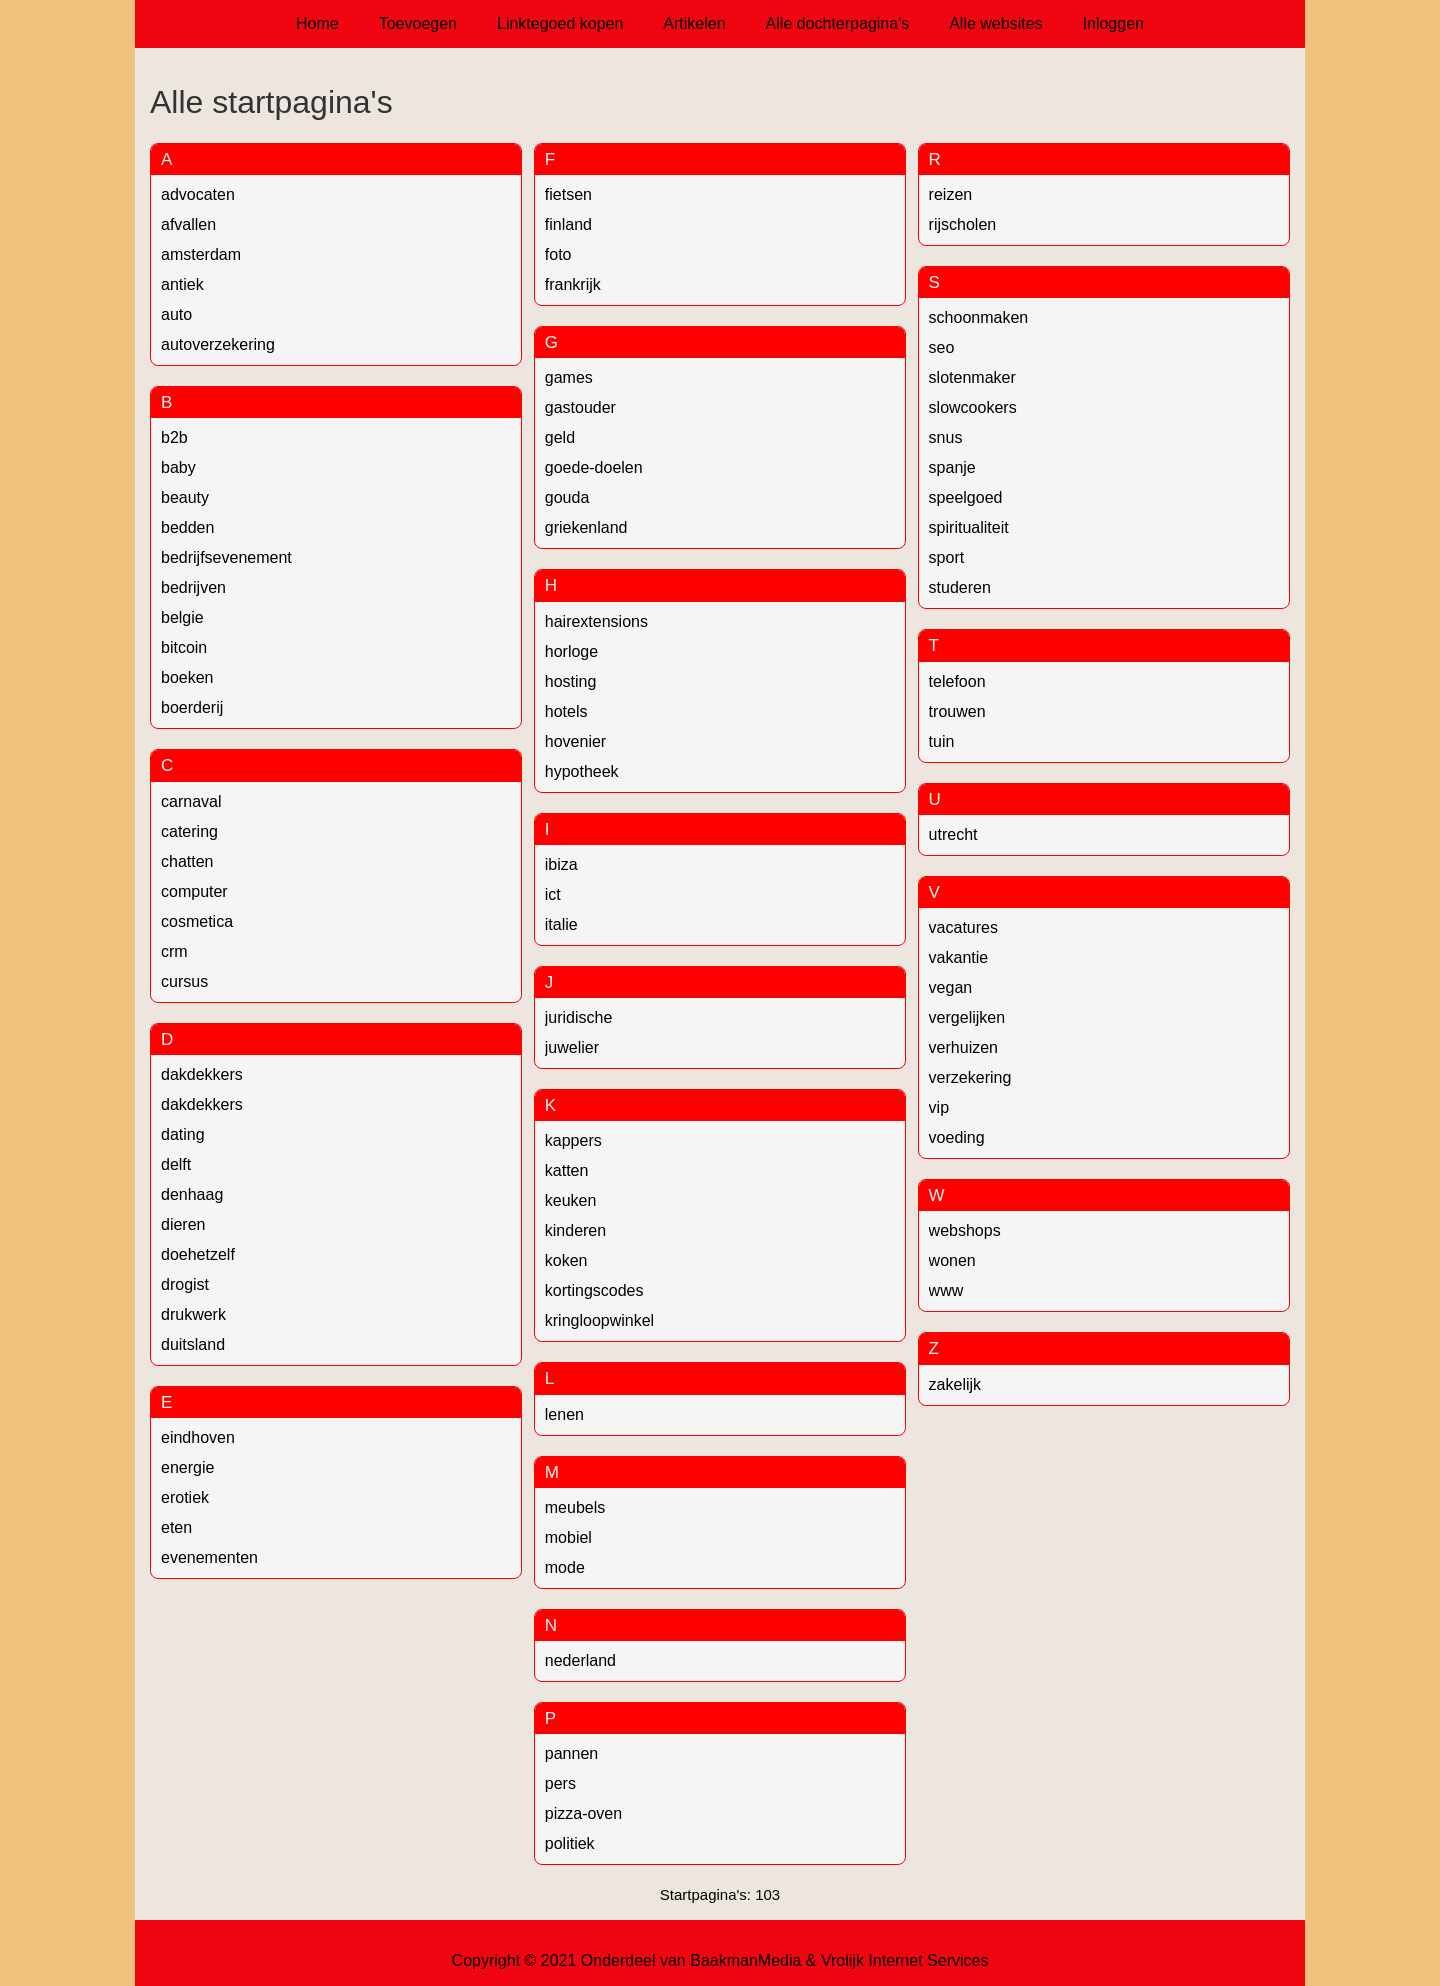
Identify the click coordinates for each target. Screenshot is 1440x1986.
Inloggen (1113, 23)
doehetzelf (198, 1254)
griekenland (586, 527)
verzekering (970, 1077)
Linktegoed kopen (560, 23)
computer (194, 891)
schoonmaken (979, 317)
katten (567, 1170)
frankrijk (573, 284)
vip (939, 1107)
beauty (185, 497)
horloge (571, 651)
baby (178, 467)
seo (942, 347)
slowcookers (973, 407)
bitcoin (184, 647)
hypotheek (582, 771)
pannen (571, 1753)
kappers (573, 1140)
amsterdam (201, 254)
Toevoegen (418, 23)
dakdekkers (202, 1074)
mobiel (568, 1537)
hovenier (575, 741)
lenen (564, 1414)
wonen (952, 1260)
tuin (942, 741)
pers (560, 1783)
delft (176, 1164)
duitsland (193, 1344)
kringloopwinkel (599, 1320)
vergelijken (967, 1017)
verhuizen (963, 1047)
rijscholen (963, 224)
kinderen (575, 1230)
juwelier (572, 1047)
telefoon (957, 681)
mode (565, 1567)
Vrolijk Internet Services (904, 1960)
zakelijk (955, 1384)
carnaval (191, 801)
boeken (187, 677)
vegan (951, 987)
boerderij (192, 707)
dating (183, 1134)
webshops (965, 1230)
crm (174, 951)
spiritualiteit (969, 527)
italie (561, 924)
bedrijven (193, 587)
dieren (183, 1224)
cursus (184, 981)
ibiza (561, 864)
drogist (185, 1284)
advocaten (198, 194)
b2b (174, 437)
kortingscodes (594, 1290)
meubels (575, 1507)
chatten (187, 861)
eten (176, 1527)
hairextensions (596, 621)
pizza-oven (583, 1813)
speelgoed (966, 497)
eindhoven (198, 1437)
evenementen (209, 1557)
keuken (571, 1200)
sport (947, 557)
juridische (579, 1017)
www (946, 1290)
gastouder (580, 407)
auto (176, 314)
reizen (951, 194)
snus (946, 437)
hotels (566, 711)
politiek (570, 1843)
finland (568, 224)
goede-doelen (594, 467)
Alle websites (995, 23)
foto (558, 254)
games (569, 377)
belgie (182, 617)
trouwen (957, 711)
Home (317, 23)
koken (566, 1260)
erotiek (185, 1497)
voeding (957, 1137)
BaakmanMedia (745, 1960)
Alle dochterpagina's (838, 23)
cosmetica (197, 921)
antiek (182, 284)
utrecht (953, 834)
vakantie (959, 957)
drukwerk (193, 1314)
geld (560, 437)
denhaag (192, 1194)
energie (187, 1467)
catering (189, 831)
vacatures (963, 927)
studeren (960, 587)
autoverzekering (218, 344)
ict (553, 894)
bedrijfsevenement (226, 557)
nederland (580, 1660)
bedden (187, 527)
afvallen (188, 224)
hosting (571, 681)
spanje (952, 467)
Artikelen (694, 23)
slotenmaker (972, 377)
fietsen (568, 194)
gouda (567, 497)
